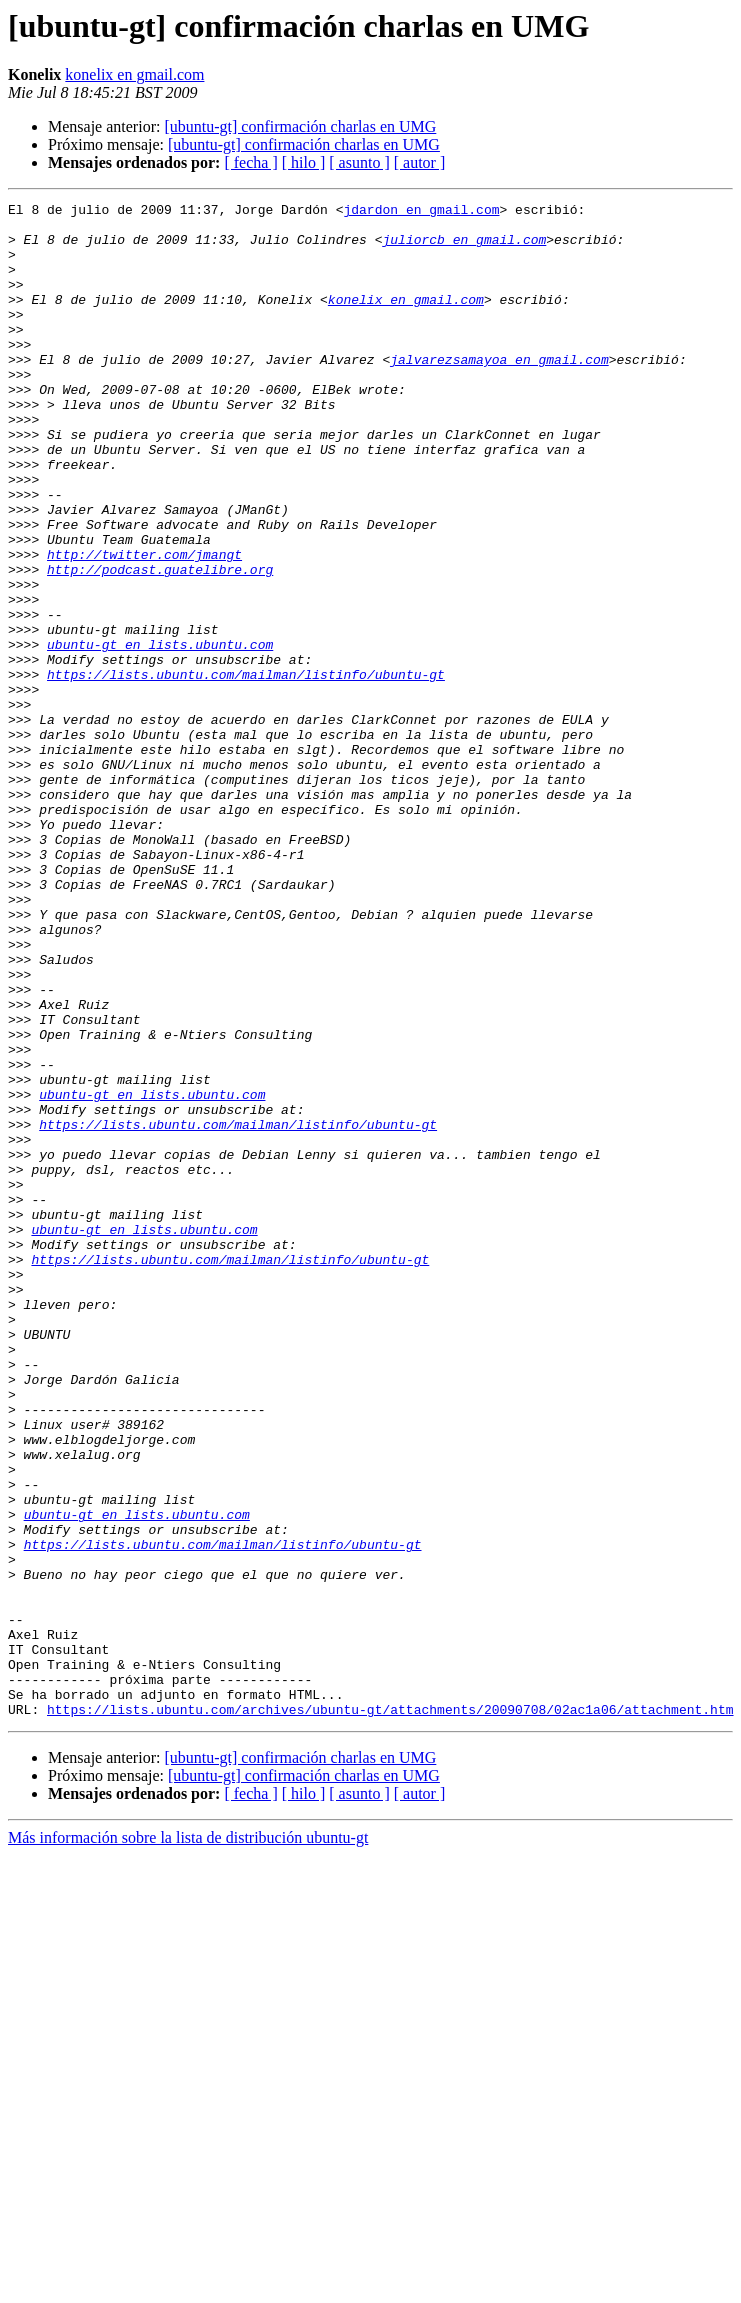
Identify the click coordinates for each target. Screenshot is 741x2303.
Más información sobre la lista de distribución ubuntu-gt (188, 2140)
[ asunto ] (359, 162)
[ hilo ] (304, 162)
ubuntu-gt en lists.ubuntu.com (160, 734)
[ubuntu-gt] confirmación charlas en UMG (300, 126)
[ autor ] (420, 162)
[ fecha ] (250, 162)
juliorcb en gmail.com (464, 248)
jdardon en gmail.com (421, 212)
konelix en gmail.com (134, 74)
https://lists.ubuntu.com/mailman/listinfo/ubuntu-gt (246, 770)
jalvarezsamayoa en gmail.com (499, 392)
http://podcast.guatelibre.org (160, 644)
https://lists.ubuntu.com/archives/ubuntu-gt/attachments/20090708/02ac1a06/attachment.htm (390, 2012)
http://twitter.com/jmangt (144, 626)
